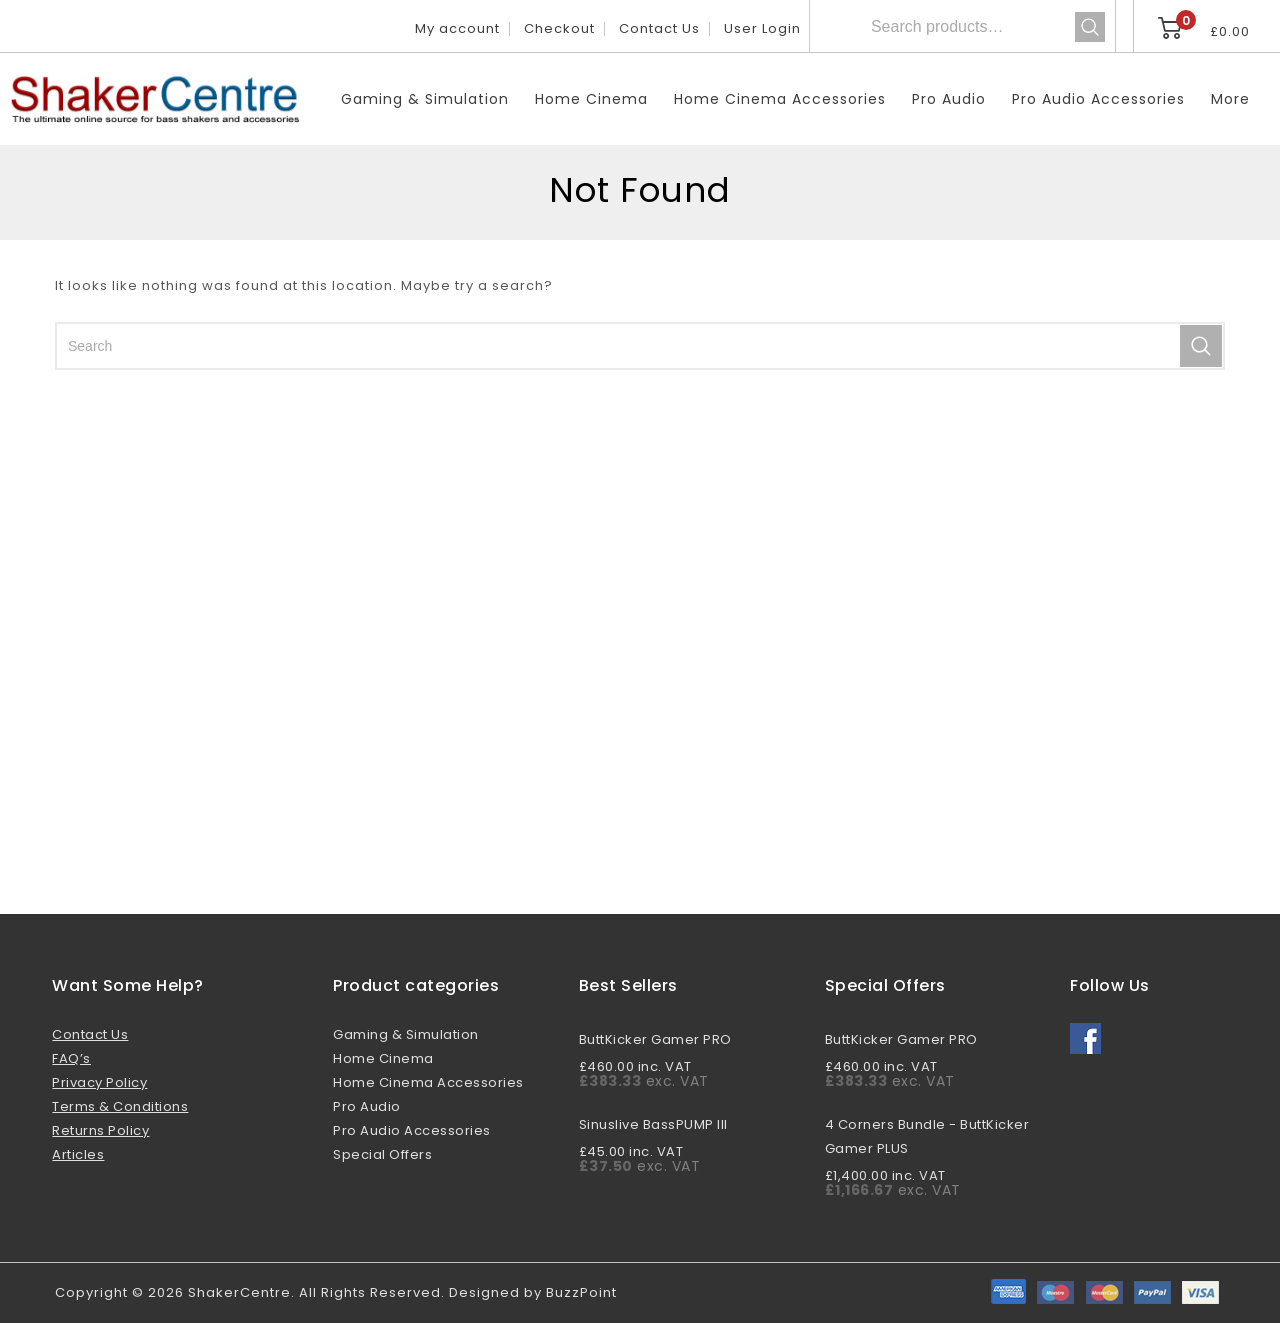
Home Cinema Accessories (780, 99)
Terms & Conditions (120, 1106)
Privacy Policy (99, 1082)
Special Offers (382, 1154)
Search (1090, 27)
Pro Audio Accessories (1098, 99)
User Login (762, 28)
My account (457, 28)
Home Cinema (591, 99)
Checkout (559, 28)
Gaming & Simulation (425, 99)
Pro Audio (949, 99)
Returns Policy (100, 1130)
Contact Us (659, 28)
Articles (78, 1154)
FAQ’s (71, 1058)
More (1230, 99)
